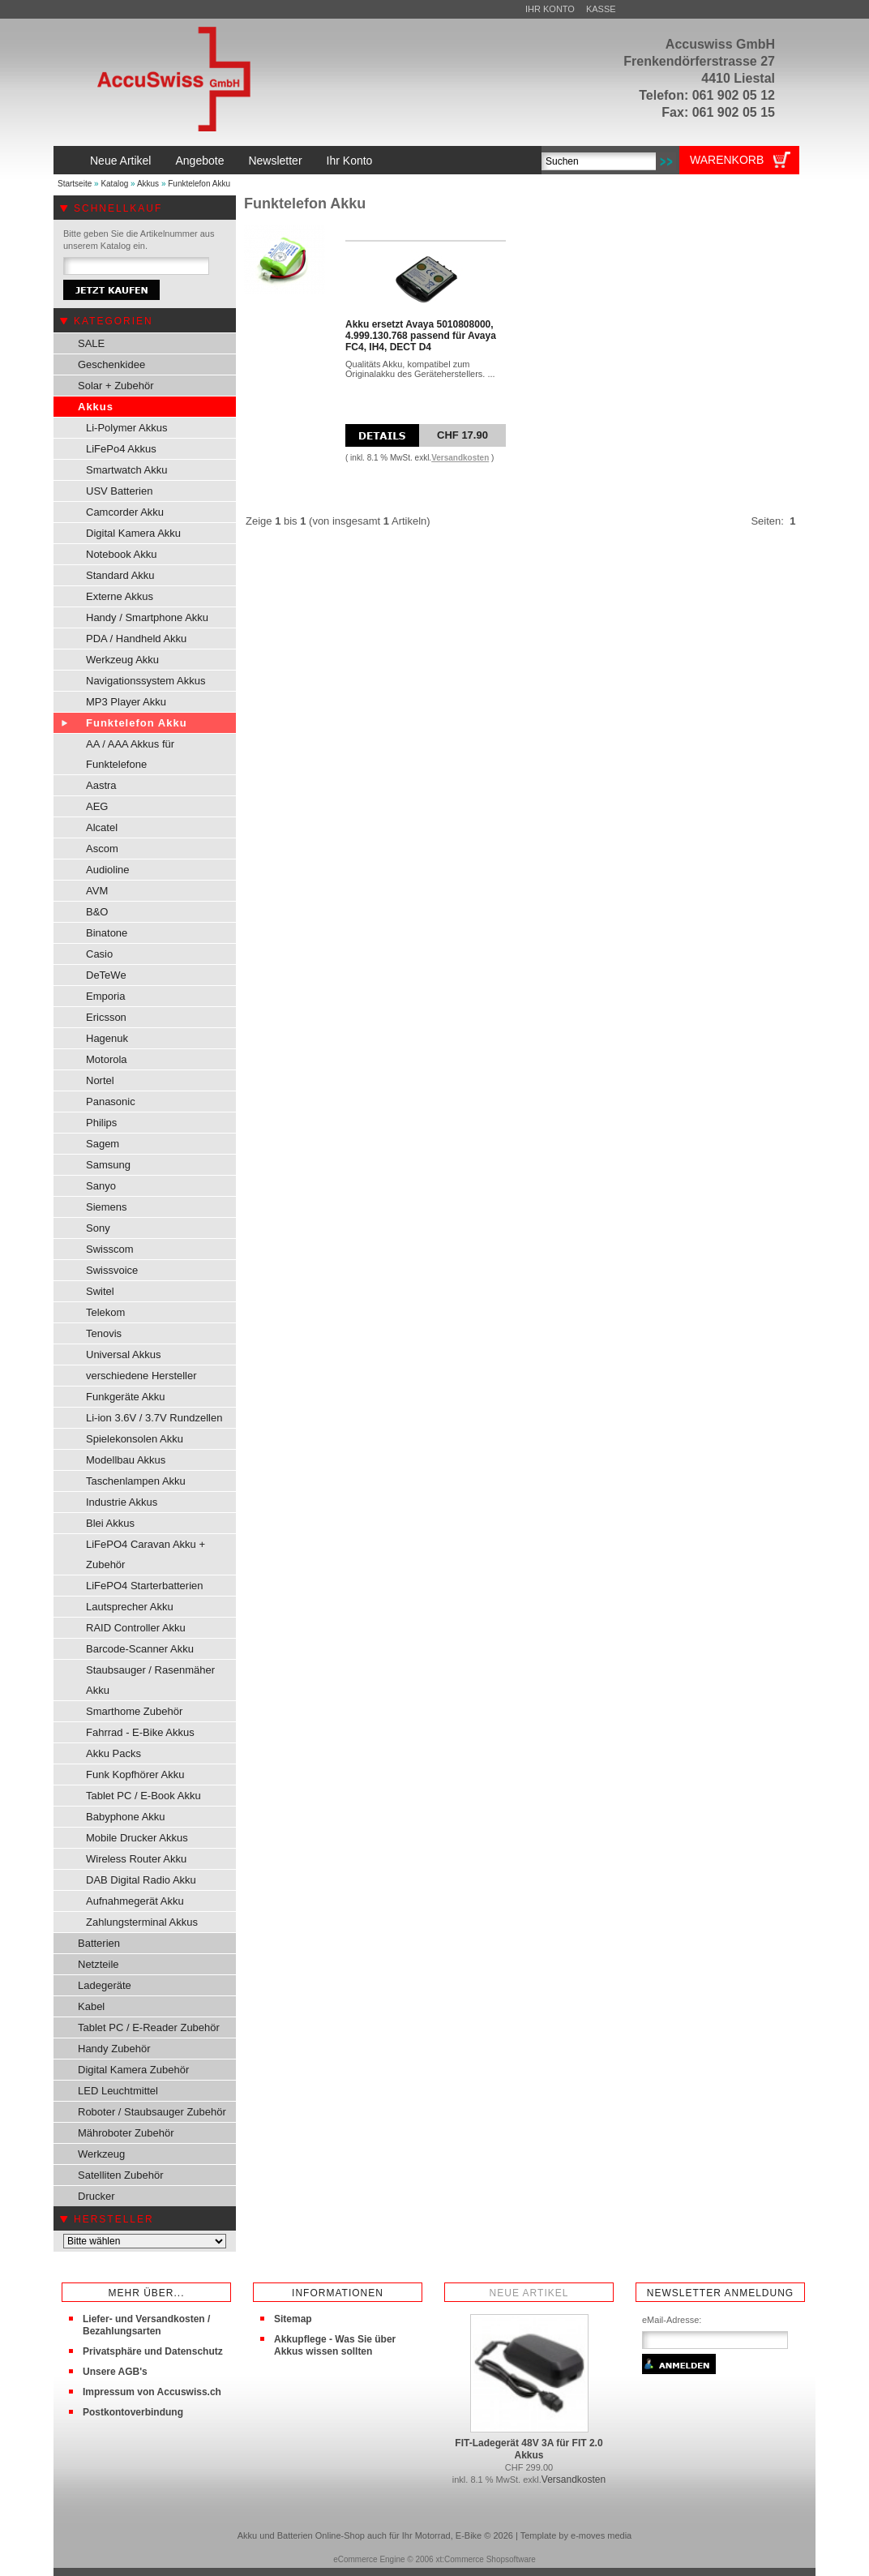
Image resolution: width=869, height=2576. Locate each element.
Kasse (601, 9)
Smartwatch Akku (126, 470)
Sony (98, 1228)
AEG (97, 806)
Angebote (199, 160)
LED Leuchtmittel (118, 2091)
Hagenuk (107, 1038)
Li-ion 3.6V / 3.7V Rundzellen (154, 1418)
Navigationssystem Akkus (145, 681)
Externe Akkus (119, 596)
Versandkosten (460, 457)
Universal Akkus (123, 1354)
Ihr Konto (550, 9)
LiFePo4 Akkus (121, 449)
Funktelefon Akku (199, 183)
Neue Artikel (120, 160)
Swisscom (110, 1249)
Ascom (102, 848)
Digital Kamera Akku (133, 533)
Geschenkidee (111, 364)
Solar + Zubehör (116, 385)
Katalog (114, 183)
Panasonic (110, 1101)
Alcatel (102, 827)
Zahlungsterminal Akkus (142, 1922)
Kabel (91, 2006)
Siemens (106, 1207)
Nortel (100, 1080)
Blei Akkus (110, 1523)
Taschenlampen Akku (136, 1481)
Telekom (105, 1312)
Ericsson (106, 1017)
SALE (91, 343)
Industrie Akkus (121, 1502)
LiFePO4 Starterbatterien (144, 1585)
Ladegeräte (104, 1985)
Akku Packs (113, 1753)
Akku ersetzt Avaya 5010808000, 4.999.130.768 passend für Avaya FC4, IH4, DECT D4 (420, 336)
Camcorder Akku (125, 512)
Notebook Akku (121, 554)
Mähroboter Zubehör (126, 2133)
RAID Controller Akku (136, 1628)
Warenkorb (727, 159)
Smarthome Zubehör (134, 1711)
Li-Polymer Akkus (126, 428)
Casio (99, 954)
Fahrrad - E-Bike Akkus (140, 1732)
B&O (97, 912)
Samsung (108, 1165)
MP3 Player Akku (126, 702)
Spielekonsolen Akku (134, 1439)
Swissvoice (112, 1270)
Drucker (96, 2196)
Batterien (99, 1943)
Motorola (106, 1059)
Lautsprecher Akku (129, 1607)
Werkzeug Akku (122, 660)
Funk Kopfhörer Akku (135, 1774)
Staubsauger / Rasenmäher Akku (150, 1680)
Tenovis (104, 1333)
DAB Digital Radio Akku (141, 1880)
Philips (101, 1123)
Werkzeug (101, 2154)
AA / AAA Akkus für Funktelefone (130, 754)
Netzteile (98, 1964)
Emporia (105, 996)
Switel (100, 1291)
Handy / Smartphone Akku (147, 617)
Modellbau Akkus (125, 1460)
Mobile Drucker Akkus (137, 1838)
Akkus (148, 183)
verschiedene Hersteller (141, 1375)
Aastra (101, 785)
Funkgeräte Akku (125, 1397)
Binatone (106, 933)
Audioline (108, 870)
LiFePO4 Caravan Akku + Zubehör (145, 1554)
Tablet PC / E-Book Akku (143, 1795)
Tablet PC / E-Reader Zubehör (149, 2027)
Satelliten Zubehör (121, 2175)
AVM (97, 891)
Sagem (102, 1144)
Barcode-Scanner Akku (140, 1649)
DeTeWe (106, 975)
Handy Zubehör (114, 2048)
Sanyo (101, 1186)
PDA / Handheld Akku (136, 638)
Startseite (75, 183)
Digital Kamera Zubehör (133, 2070)
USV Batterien (119, 491)
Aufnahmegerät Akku (135, 1901)
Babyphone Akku (125, 1817)
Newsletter (275, 160)
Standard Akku (120, 575)
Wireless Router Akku (136, 1859)
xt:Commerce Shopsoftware (485, 2559)
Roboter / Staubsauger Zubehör (152, 2112)
